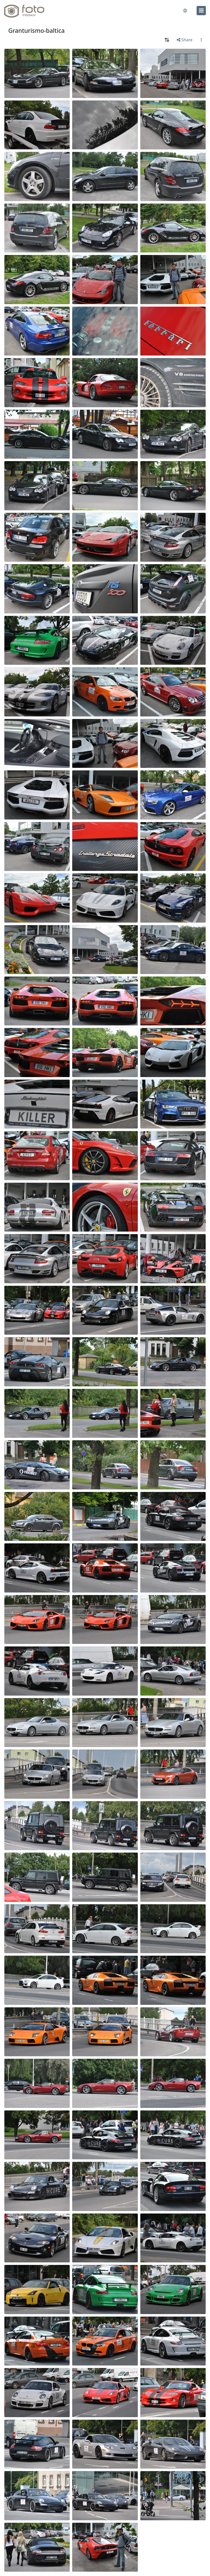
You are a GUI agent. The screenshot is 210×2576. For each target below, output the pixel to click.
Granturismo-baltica (36, 31)
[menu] (201, 10)
